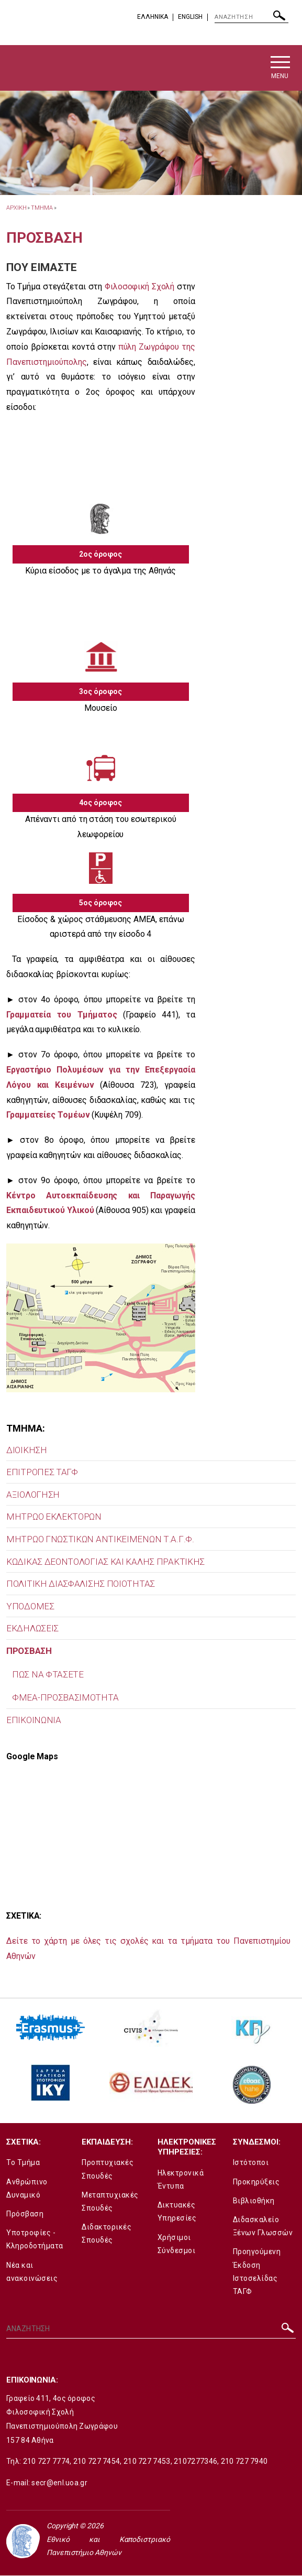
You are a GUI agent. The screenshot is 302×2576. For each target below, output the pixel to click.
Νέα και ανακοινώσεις (32, 2272)
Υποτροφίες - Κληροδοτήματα (34, 2239)
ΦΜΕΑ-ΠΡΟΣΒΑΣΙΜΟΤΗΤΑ (65, 1698)
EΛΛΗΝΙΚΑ (152, 16)
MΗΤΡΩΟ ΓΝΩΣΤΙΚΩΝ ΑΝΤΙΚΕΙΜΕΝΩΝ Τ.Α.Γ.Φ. (100, 1539)
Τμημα (42, 208)
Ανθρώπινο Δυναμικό (27, 2189)
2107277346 (195, 2462)
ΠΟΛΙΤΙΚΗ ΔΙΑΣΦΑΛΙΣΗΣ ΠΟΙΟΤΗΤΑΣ (80, 1584)
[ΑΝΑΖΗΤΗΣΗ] (251, 17)
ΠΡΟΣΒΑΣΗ (29, 1651)
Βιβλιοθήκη (254, 2201)
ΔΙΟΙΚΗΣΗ (26, 1450)
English (190, 16)
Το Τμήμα (23, 2163)
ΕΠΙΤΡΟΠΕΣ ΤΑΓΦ (42, 1473)
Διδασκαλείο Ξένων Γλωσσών (263, 2226)
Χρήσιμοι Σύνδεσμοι (177, 2244)
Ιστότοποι (251, 2163)
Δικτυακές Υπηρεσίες (177, 2212)
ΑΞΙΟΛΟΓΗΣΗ (33, 1495)
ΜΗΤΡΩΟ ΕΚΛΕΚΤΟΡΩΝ (54, 1517)
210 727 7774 (46, 2462)
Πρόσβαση (24, 2214)
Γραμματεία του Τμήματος (61, 1015)
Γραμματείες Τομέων (48, 1116)
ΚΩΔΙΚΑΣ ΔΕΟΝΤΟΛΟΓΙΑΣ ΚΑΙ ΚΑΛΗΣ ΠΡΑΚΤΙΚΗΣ (105, 1562)
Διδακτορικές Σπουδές (106, 2234)
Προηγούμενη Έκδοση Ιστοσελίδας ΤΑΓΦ (257, 2272)
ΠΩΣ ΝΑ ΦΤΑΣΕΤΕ (48, 1675)
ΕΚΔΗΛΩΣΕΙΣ (32, 1629)
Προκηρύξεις (256, 2182)
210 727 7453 (147, 2462)
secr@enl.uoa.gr (59, 2483)
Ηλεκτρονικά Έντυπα (181, 2180)
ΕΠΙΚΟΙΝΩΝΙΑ (33, 1720)
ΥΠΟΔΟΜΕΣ (30, 1606)
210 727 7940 (244, 2462)
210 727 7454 (96, 2462)
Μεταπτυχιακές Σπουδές (110, 2202)
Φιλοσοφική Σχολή (139, 287)
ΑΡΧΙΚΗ (16, 208)
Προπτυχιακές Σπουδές (107, 2170)
